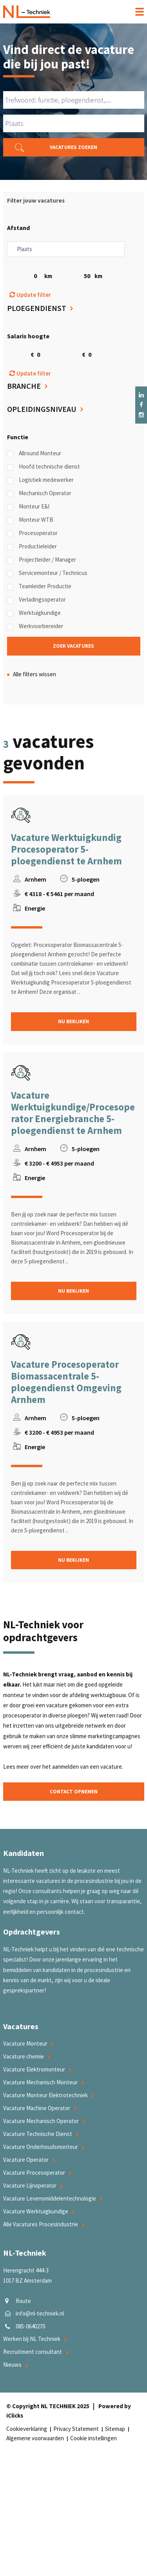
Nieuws (12, 2364)
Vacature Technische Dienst (37, 2134)
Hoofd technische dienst (43, 467)
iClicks (14, 2415)
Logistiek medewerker (40, 480)
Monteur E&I (28, 506)
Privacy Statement (76, 2428)
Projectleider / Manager (41, 560)
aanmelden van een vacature (87, 1766)
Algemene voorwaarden (35, 2438)
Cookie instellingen (93, 2438)
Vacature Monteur (25, 2043)
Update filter (30, 294)
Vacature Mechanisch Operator (41, 2121)
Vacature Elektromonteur (34, 2069)
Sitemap (115, 2428)
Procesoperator (32, 533)
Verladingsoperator (36, 600)
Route (23, 2301)
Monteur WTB (30, 520)
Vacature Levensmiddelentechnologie (49, 2198)
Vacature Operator (26, 2159)
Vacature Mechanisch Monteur (40, 2082)
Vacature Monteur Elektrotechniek (45, 2095)
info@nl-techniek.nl (40, 2313)
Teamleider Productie (39, 586)
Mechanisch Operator (39, 493)
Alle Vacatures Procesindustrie (40, 2224)
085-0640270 (30, 2326)
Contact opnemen (74, 1791)
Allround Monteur (34, 453)
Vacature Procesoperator (34, 2172)
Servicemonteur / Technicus (47, 573)
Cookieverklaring (26, 2428)
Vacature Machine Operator (36, 2108)
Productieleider (32, 546)
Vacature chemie (23, 2056)
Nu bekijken (73, 1021)
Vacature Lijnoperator (29, 2185)
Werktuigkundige (34, 613)
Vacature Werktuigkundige (35, 2211)
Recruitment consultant (32, 2351)
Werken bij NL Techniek (31, 2338)
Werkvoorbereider (35, 626)
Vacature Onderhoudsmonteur (40, 2146)
